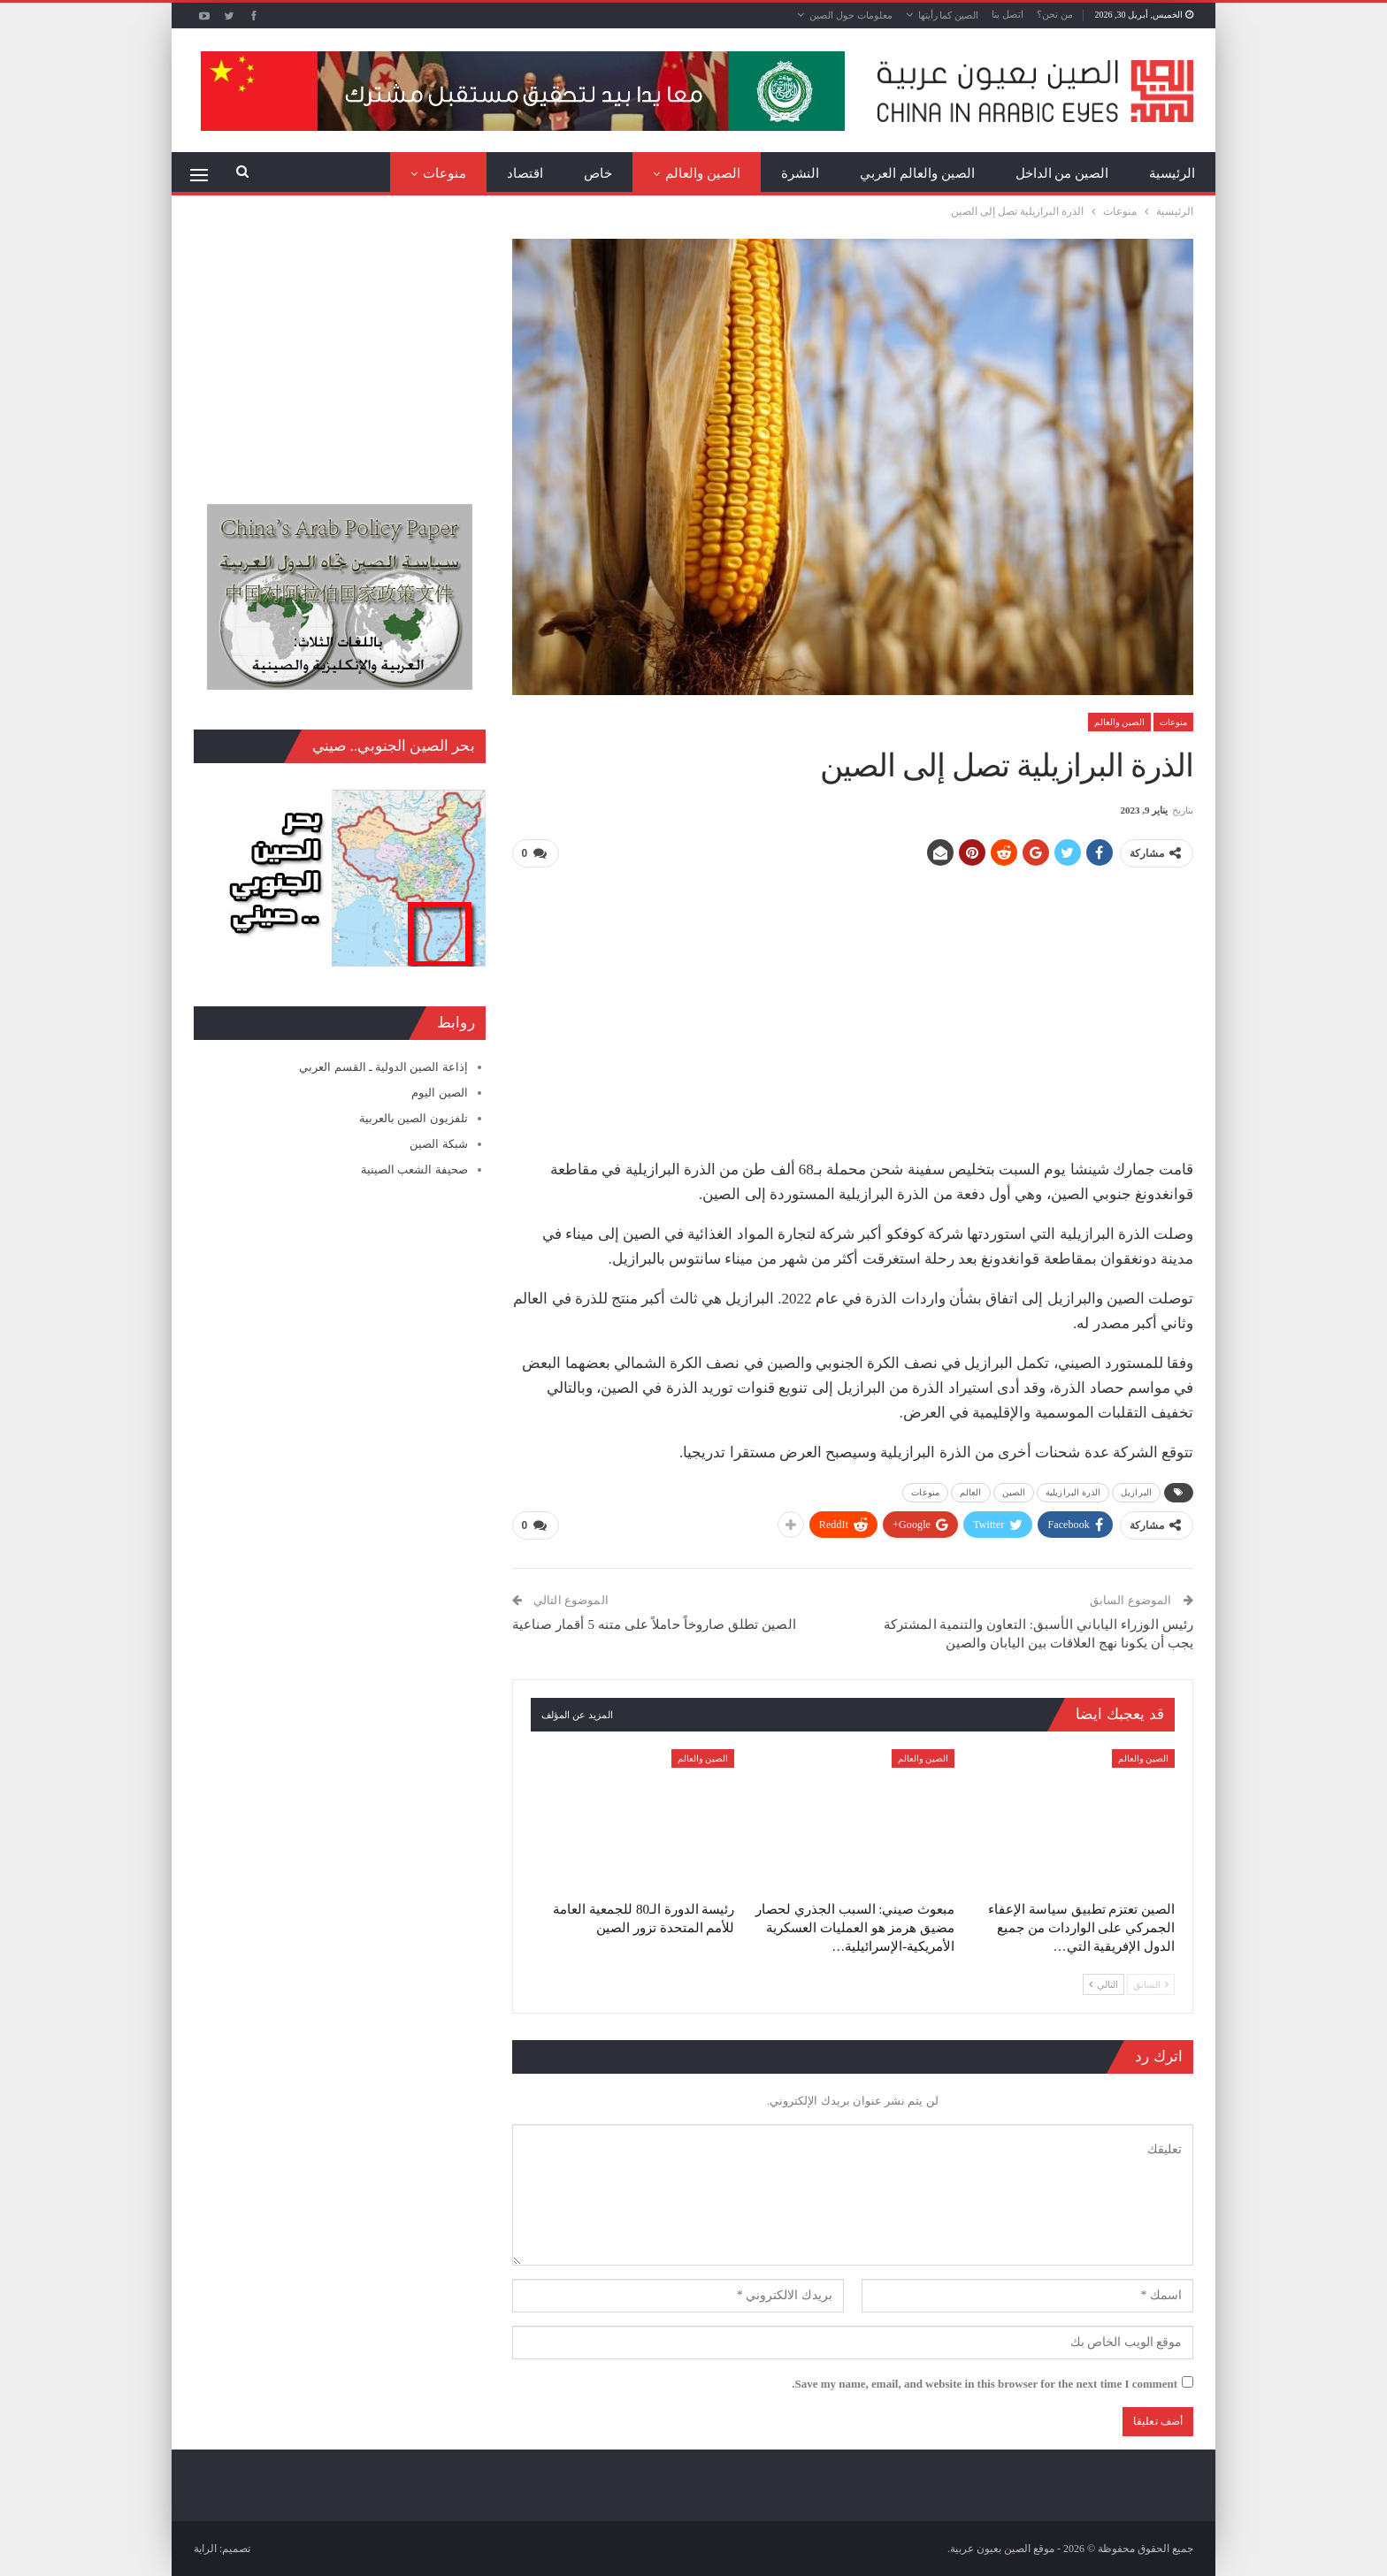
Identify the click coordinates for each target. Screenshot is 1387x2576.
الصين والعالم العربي (917, 173)
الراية (205, 2548)
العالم (971, 1492)
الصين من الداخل (1062, 173)
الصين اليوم (439, 1092)
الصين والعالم (702, 173)
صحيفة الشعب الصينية (414, 1169)
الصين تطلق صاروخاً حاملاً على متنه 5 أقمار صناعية (654, 1624)
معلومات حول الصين (851, 15)
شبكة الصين (438, 1143)
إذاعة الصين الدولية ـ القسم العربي (383, 1067)
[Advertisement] (852, 1006)
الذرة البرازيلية (1073, 1492)
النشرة (800, 173)
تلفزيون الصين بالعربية (413, 1118)
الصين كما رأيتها (948, 15)
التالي (1103, 1984)
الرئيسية (1172, 173)
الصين (1014, 1492)
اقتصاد (525, 173)
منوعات (444, 173)
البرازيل (1136, 1492)
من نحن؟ (1055, 14)
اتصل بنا (1007, 14)
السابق (1151, 1984)
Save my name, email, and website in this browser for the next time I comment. (984, 2383)
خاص (598, 173)
